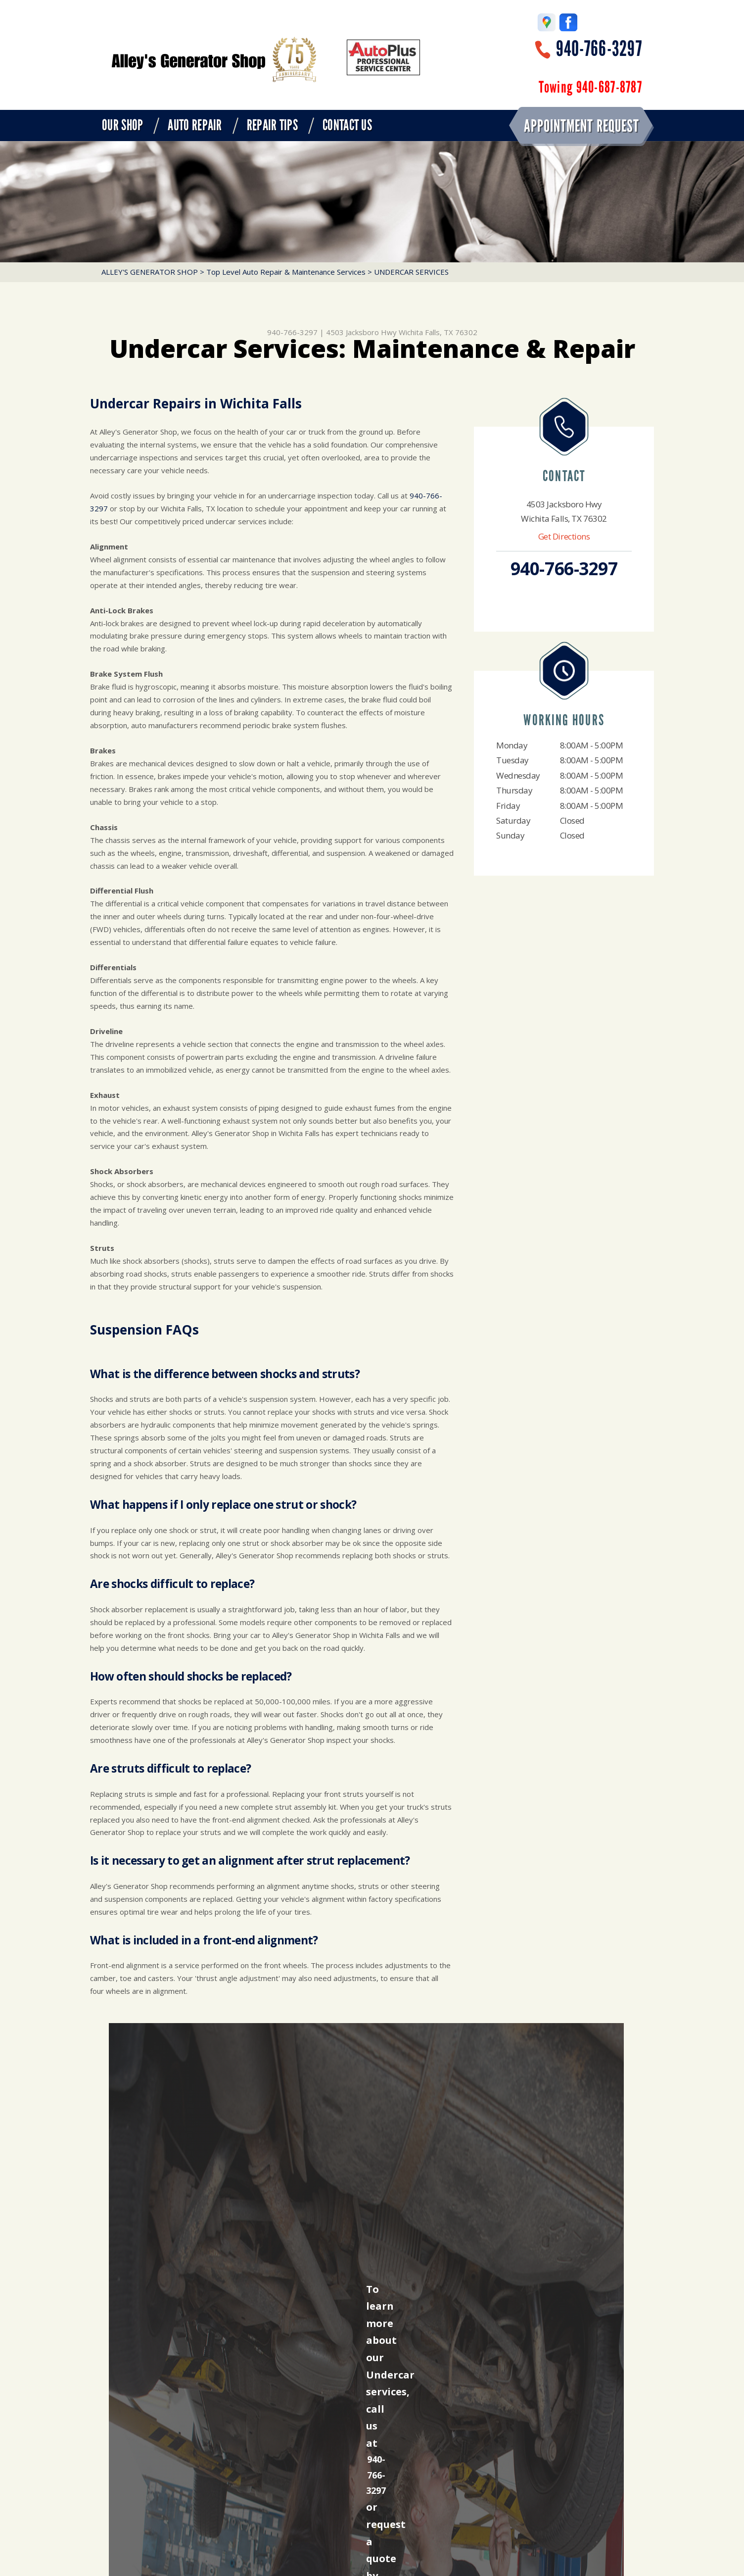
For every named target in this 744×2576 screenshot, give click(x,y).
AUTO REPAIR (195, 125)
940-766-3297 (599, 48)
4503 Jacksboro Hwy (361, 332)
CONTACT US (347, 125)
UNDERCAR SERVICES (411, 272)
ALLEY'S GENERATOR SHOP (149, 272)
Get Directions (564, 536)
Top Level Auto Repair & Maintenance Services (286, 272)
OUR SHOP (122, 125)
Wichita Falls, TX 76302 (438, 332)
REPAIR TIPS (272, 125)
